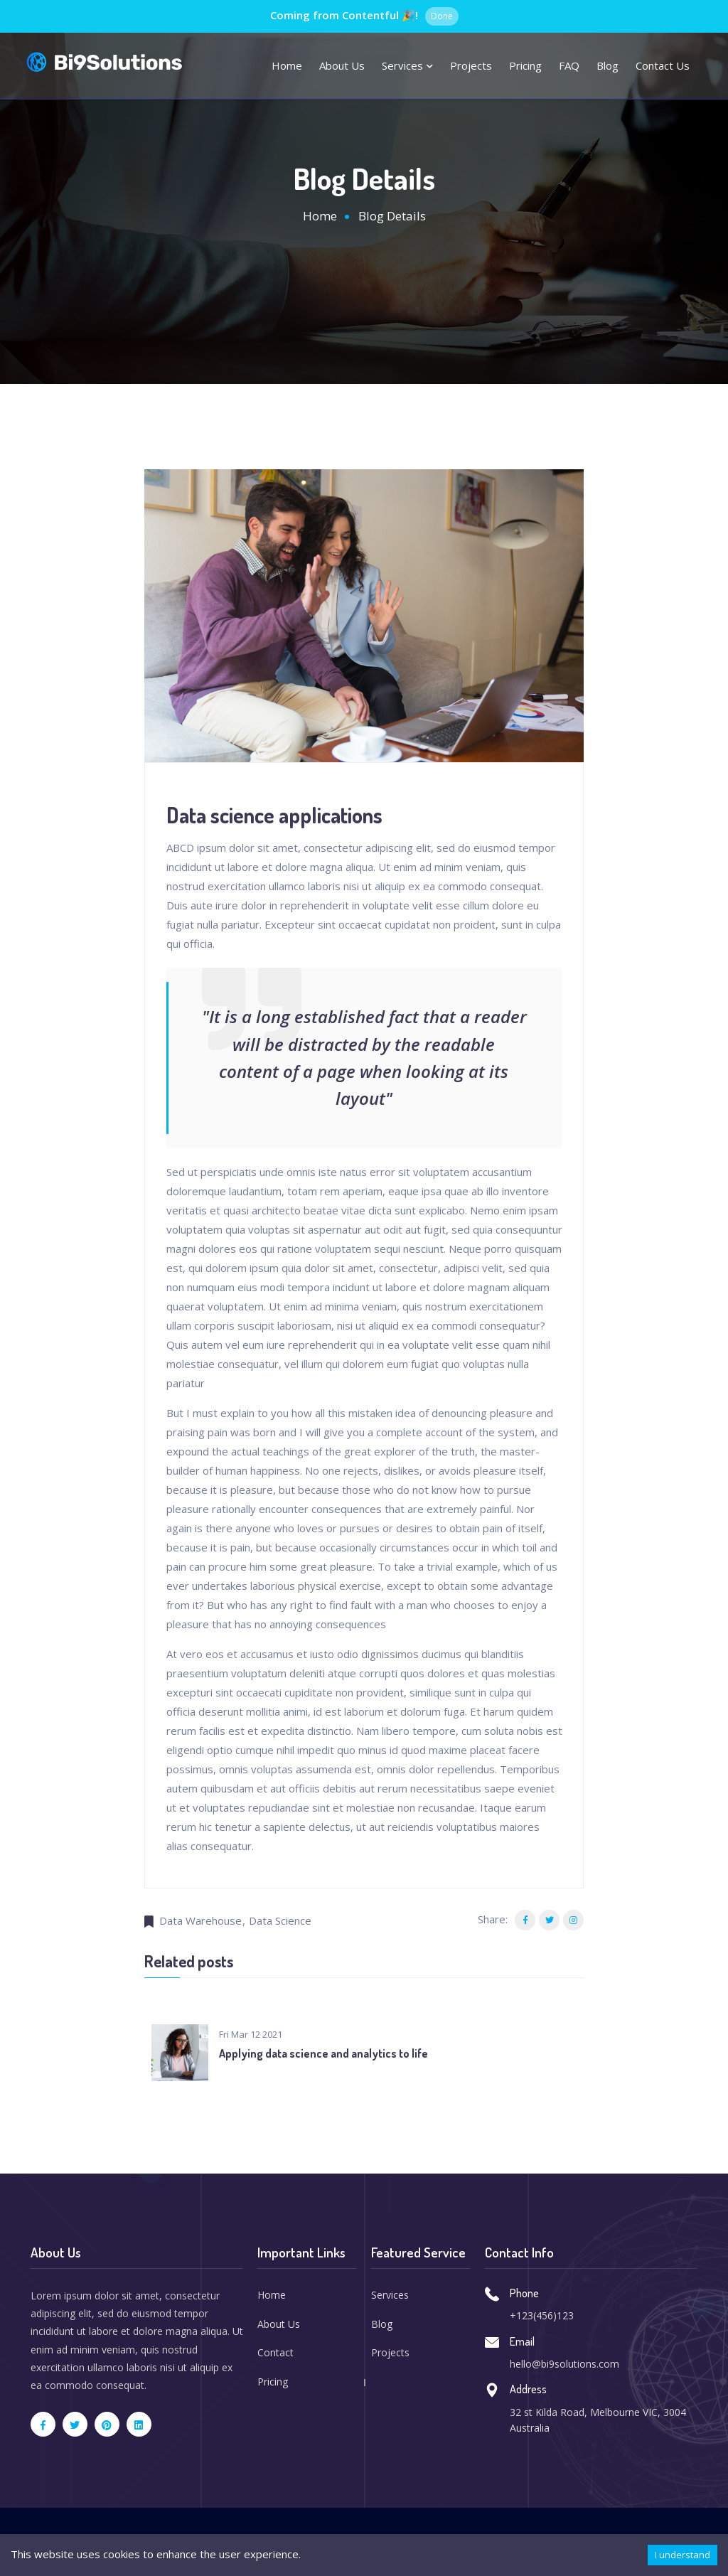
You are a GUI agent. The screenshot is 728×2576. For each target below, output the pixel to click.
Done (442, 16)
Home (287, 65)
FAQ (569, 65)
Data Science (280, 1920)
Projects (471, 65)
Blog (607, 65)
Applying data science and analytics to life (323, 2054)
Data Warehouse (200, 1920)
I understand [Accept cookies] (682, 2554)
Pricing (525, 65)
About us (342, 65)
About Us (278, 2324)
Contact (275, 2353)
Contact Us (663, 65)
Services (407, 65)
